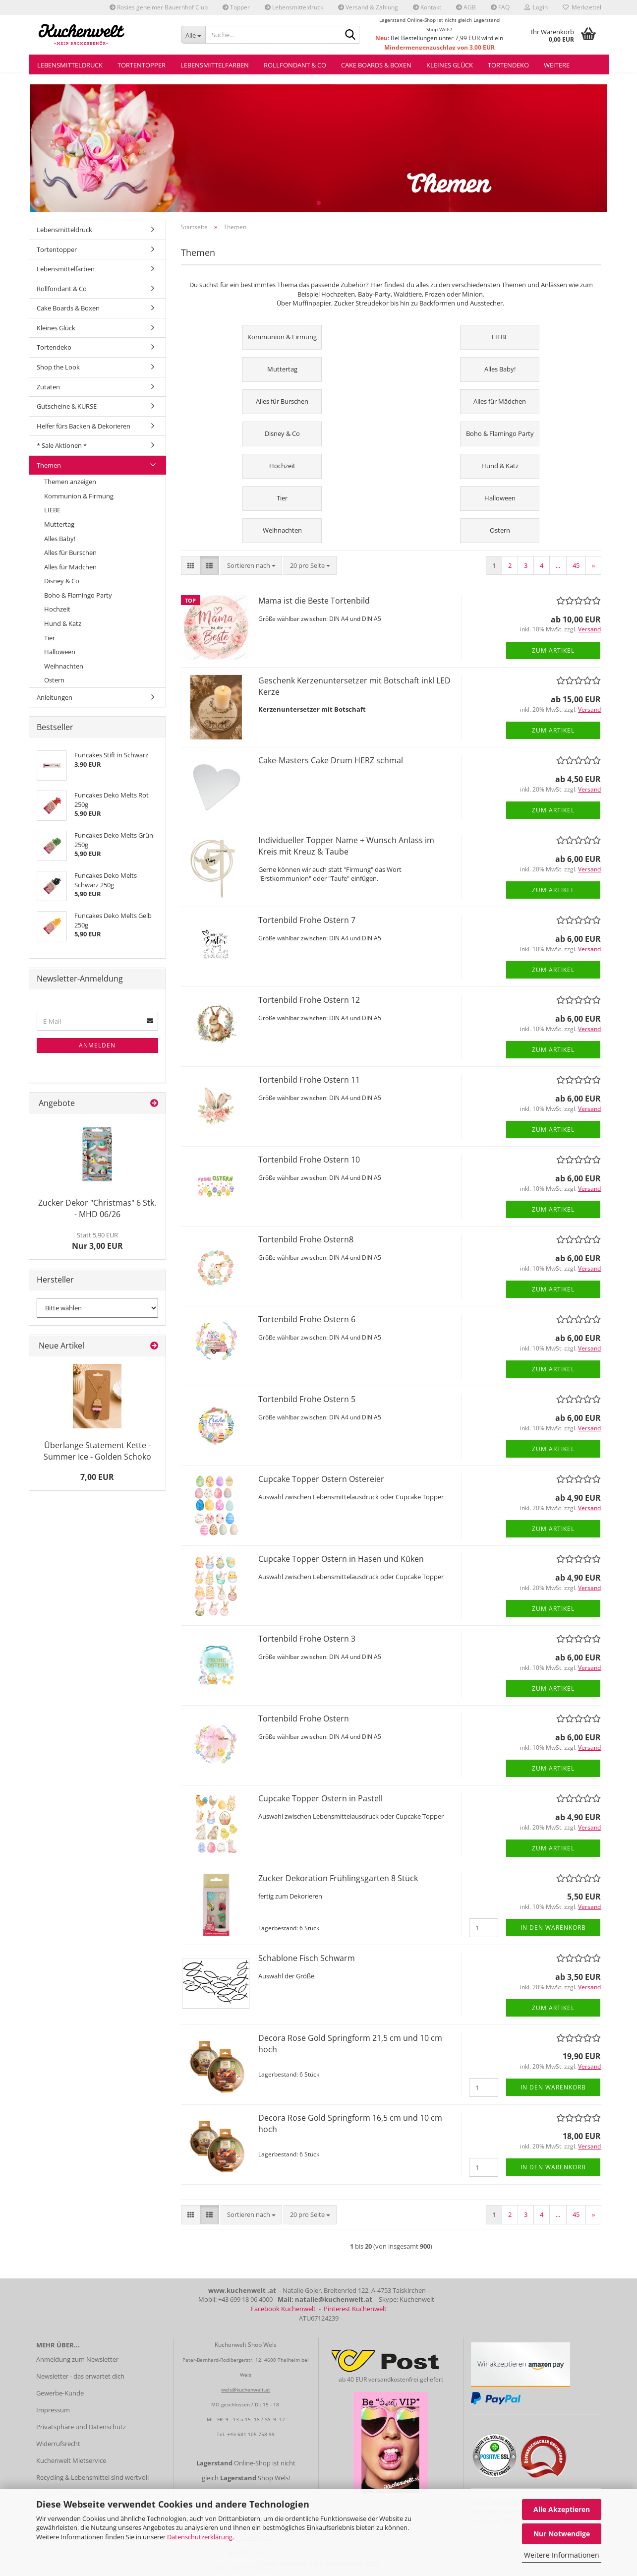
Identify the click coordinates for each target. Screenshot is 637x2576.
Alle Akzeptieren (561, 2509)
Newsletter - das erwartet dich (80, 2376)
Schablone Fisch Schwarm (306, 1958)
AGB (466, 7)
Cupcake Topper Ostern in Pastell (320, 1798)
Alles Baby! (59, 538)
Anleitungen (54, 697)
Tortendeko (508, 65)
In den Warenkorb (553, 1927)
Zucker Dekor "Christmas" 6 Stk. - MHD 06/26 (97, 1208)
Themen (49, 465)
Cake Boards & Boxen (376, 65)
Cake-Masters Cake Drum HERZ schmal (330, 760)
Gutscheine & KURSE (67, 406)
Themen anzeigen (70, 481)
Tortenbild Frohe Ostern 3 (306, 1638)
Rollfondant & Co (295, 65)
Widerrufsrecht (58, 2443)
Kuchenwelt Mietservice (71, 2460)
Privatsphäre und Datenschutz (81, 2426)
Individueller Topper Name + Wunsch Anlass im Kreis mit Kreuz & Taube (346, 846)
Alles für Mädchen (70, 566)
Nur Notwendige (561, 2533)
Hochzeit (57, 609)
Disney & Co (61, 580)
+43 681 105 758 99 (251, 2434)
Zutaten (48, 386)
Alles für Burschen (70, 552)
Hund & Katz (62, 623)
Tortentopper (141, 65)
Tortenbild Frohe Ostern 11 (309, 1079)
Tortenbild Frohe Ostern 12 (309, 999)
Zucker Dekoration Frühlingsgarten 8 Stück (338, 1878)
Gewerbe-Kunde (60, 2393)
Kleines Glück (449, 65)
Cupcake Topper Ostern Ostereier (321, 1478)
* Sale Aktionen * (62, 445)
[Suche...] (193, 35)
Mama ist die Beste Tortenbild (314, 600)
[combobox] (251, 565)
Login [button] (536, 7)
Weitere (557, 65)
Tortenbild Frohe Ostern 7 (306, 920)
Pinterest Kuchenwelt (355, 2308)
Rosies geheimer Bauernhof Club (159, 7)
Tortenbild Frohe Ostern (303, 1718)
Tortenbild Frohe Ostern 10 (309, 1159)
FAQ (500, 7)
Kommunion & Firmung (79, 495)
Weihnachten (63, 666)
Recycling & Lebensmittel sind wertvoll (92, 2477)
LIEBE (52, 509)
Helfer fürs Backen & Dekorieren (83, 426)
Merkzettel (582, 7)
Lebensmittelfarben (214, 65)
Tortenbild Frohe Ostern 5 (306, 1399)
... (558, 565)
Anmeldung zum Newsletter (77, 2359)
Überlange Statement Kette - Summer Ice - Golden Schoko (97, 1451)
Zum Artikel (553, 650)
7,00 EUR (97, 1477)
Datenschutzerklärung (199, 2536)
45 (576, 565)
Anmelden (97, 1045)
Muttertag (59, 524)
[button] (190, 565)
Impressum (53, 2409)
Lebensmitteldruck (294, 7)
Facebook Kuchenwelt (283, 2308)
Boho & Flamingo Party (78, 595)
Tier (49, 637)
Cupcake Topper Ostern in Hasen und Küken (341, 1558)
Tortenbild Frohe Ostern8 (305, 1239)
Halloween (59, 651)
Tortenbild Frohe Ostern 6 (306, 1319)
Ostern (54, 679)
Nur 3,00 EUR (97, 1240)
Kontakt (427, 7)
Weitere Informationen (561, 2555)
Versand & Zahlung (368, 7)
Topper (236, 7)
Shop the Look (58, 367)
